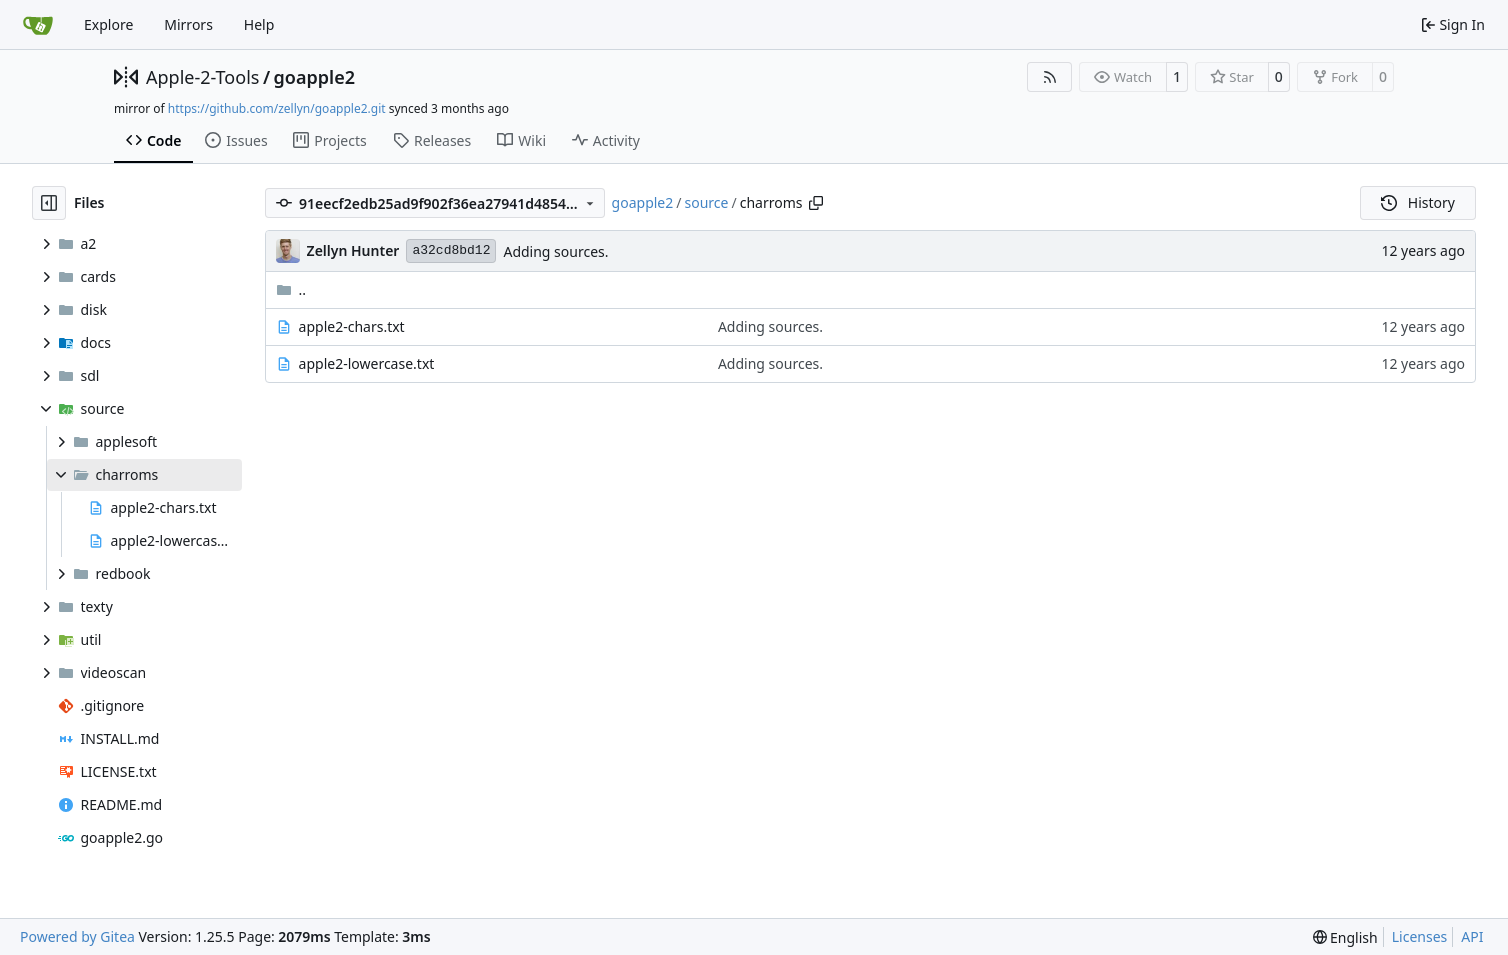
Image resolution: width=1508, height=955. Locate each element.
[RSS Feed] (1050, 77)
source (706, 202)
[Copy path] (816, 203)
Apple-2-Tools (202, 77)
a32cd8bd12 (451, 250)
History (1418, 202)
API (1472, 936)
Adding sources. (555, 251)
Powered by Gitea (77, 936)
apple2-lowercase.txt (367, 363)
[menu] (1345, 937)
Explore (108, 24)
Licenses (1420, 936)
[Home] (38, 25)
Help (259, 24)
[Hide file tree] (49, 203)
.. (291, 289)
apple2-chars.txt (352, 326)
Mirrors (188, 24)
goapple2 (314, 77)
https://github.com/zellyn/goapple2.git (277, 108)
